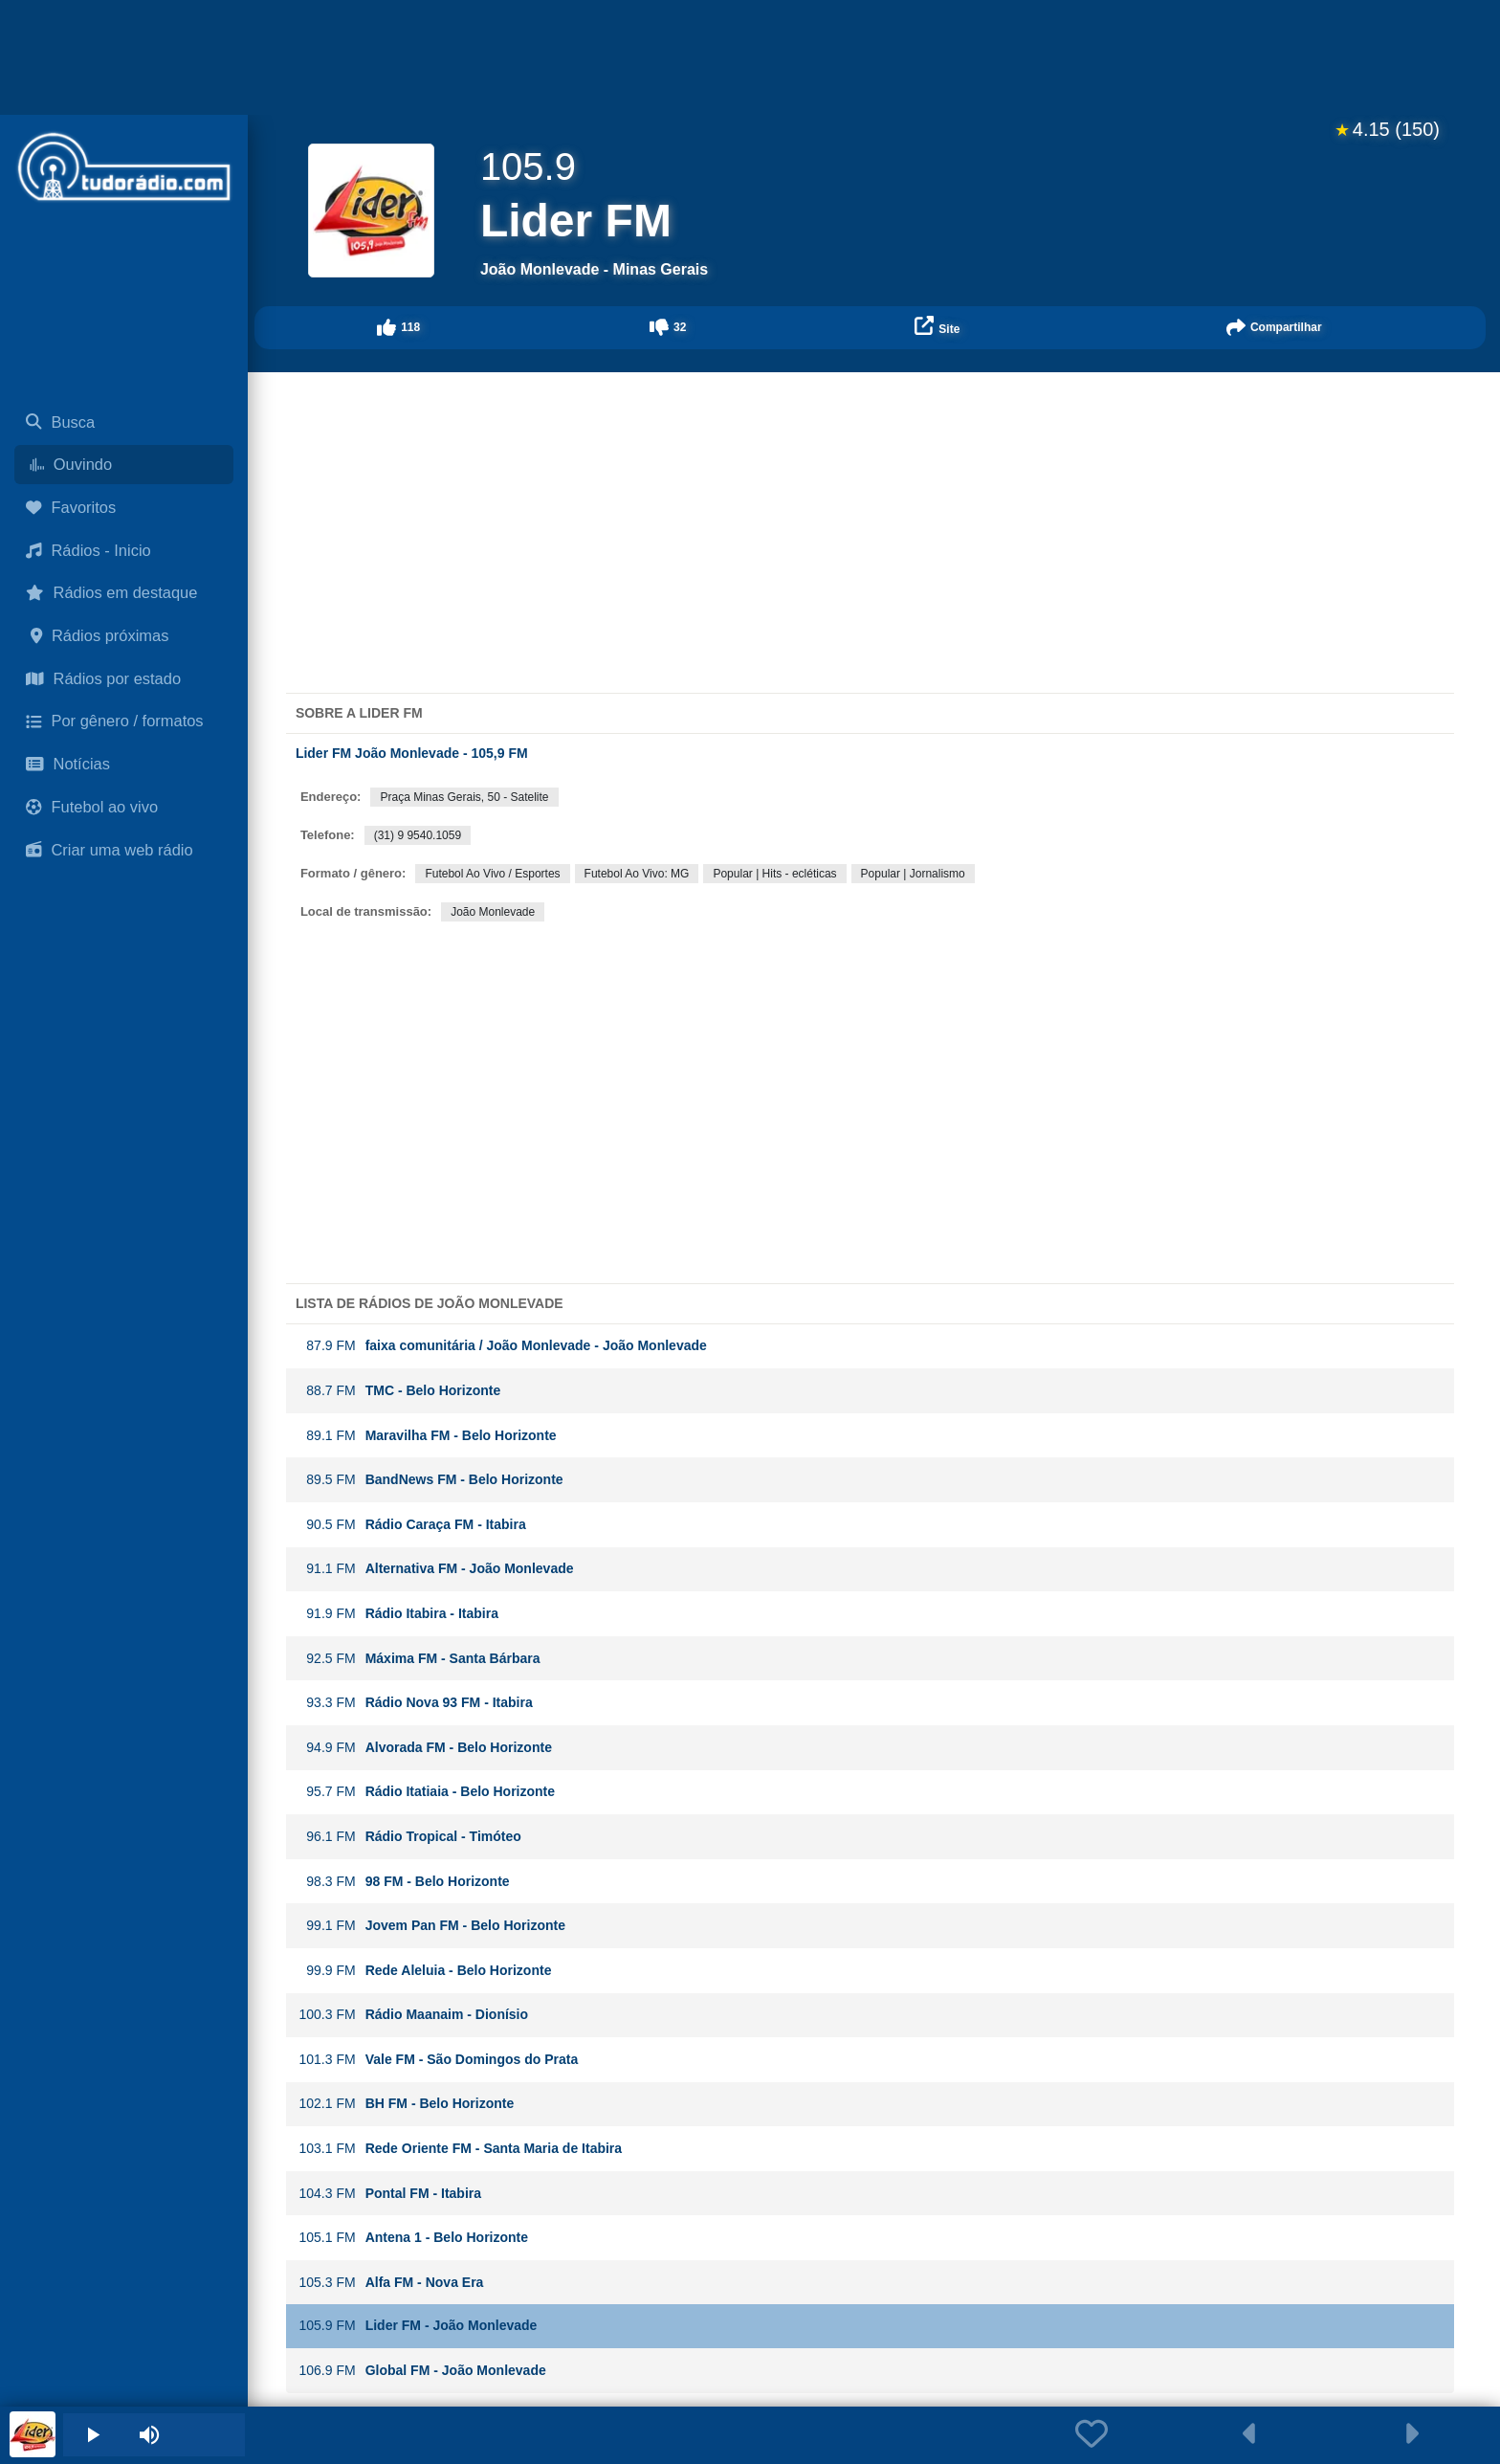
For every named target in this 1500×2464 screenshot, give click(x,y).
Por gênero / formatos (115, 720)
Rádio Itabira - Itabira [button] (398, 1614)
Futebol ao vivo (92, 806)
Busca (60, 422)
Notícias (68, 763)
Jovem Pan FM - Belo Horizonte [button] (431, 1926)
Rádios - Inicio (88, 550)
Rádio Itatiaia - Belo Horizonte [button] (426, 1792)
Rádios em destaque (111, 592)
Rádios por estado (103, 678)
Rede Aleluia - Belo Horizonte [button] (425, 1971)
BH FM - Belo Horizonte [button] (406, 2104)
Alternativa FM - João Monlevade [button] (436, 1569)
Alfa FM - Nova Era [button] (391, 2283)
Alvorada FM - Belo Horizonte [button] (425, 1748)
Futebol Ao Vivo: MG (637, 873)
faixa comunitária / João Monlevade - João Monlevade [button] (502, 1346)
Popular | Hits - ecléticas (774, 873)
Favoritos (71, 507)
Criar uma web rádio (109, 849)
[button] (399, 328)
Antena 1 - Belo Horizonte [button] (413, 2238)
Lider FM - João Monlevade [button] (418, 2326)
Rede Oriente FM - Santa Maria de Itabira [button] (460, 2149)
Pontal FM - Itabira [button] (389, 2194)
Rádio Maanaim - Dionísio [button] (413, 2015)
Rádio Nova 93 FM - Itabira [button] (415, 1703)
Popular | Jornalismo (913, 873)
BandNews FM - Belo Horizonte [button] (430, 1480)
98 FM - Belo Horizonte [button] (404, 1882)
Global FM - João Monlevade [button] (422, 2371)
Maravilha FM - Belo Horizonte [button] (427, 1436)
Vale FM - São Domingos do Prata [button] (438, 2060)
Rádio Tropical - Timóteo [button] (409, 1837)
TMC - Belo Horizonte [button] (399, 1391)
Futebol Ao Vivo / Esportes (492, 873)
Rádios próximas (97, 635)
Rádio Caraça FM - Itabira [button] (412, 1525)
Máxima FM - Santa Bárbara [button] (419, 1659)
